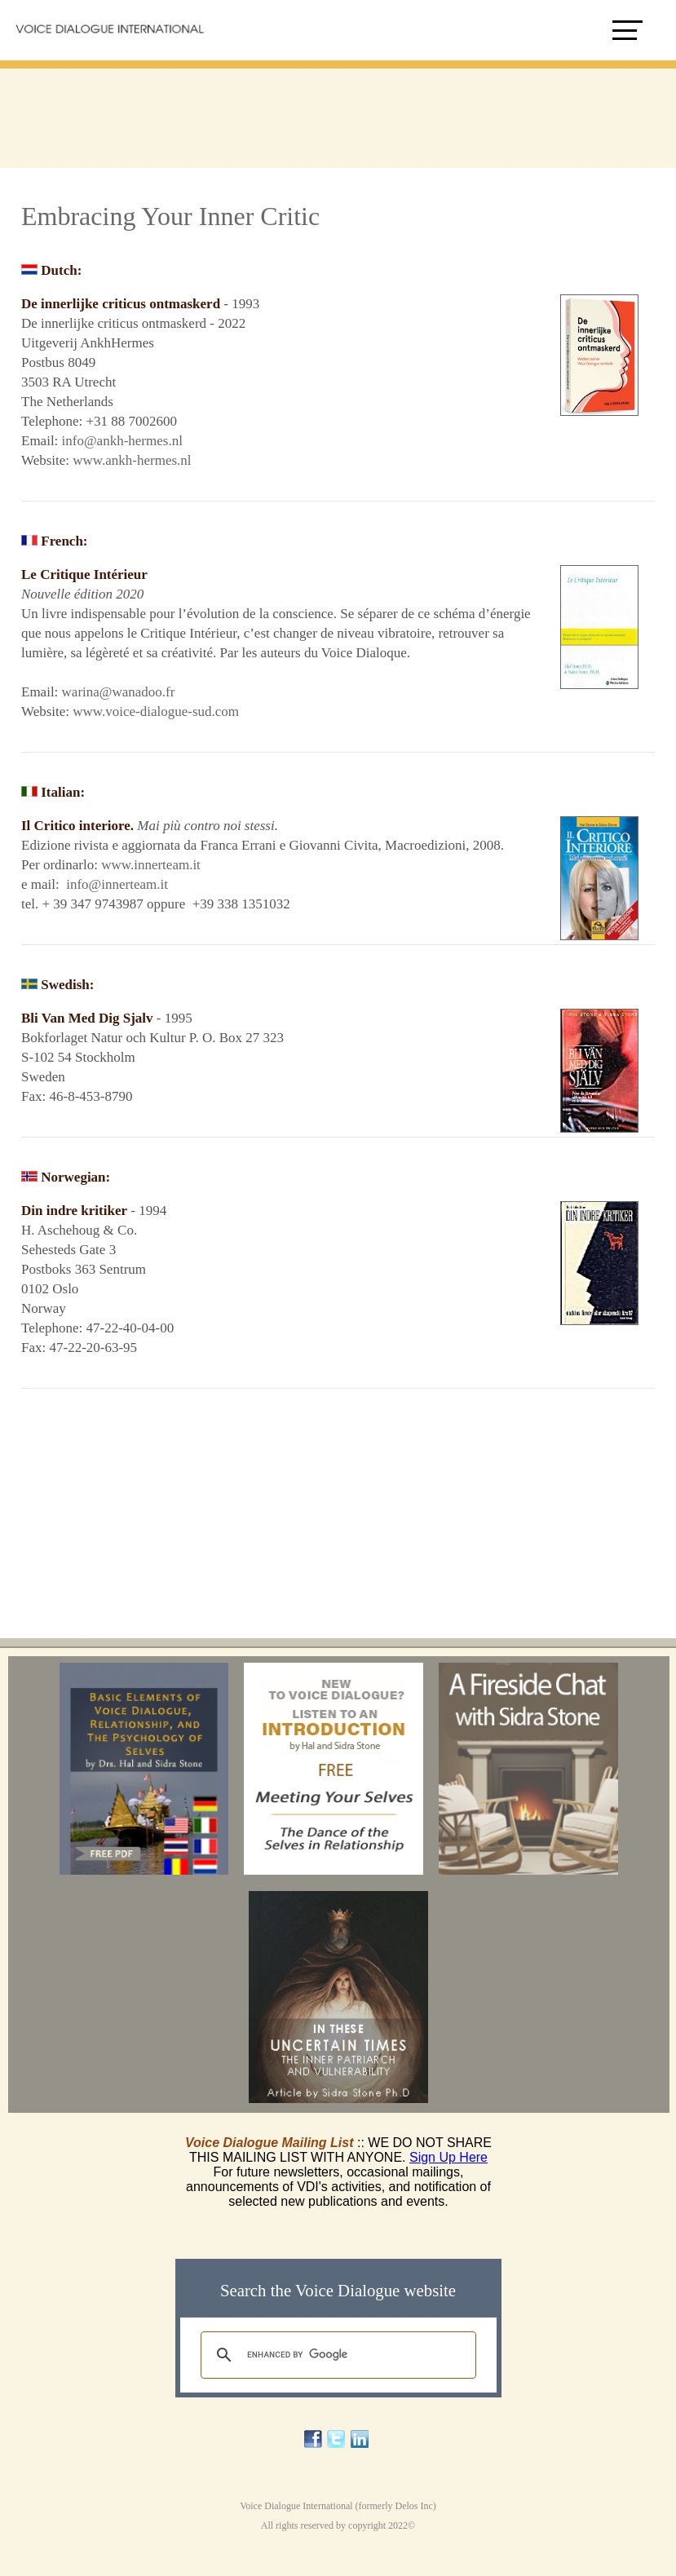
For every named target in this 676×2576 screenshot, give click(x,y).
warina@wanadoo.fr (118, 692)
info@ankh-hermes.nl (122, 440)
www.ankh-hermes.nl (132, 460)
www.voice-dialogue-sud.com (156, 711)
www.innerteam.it (151, 865)
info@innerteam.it (118, 884)
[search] (336, 2355)
